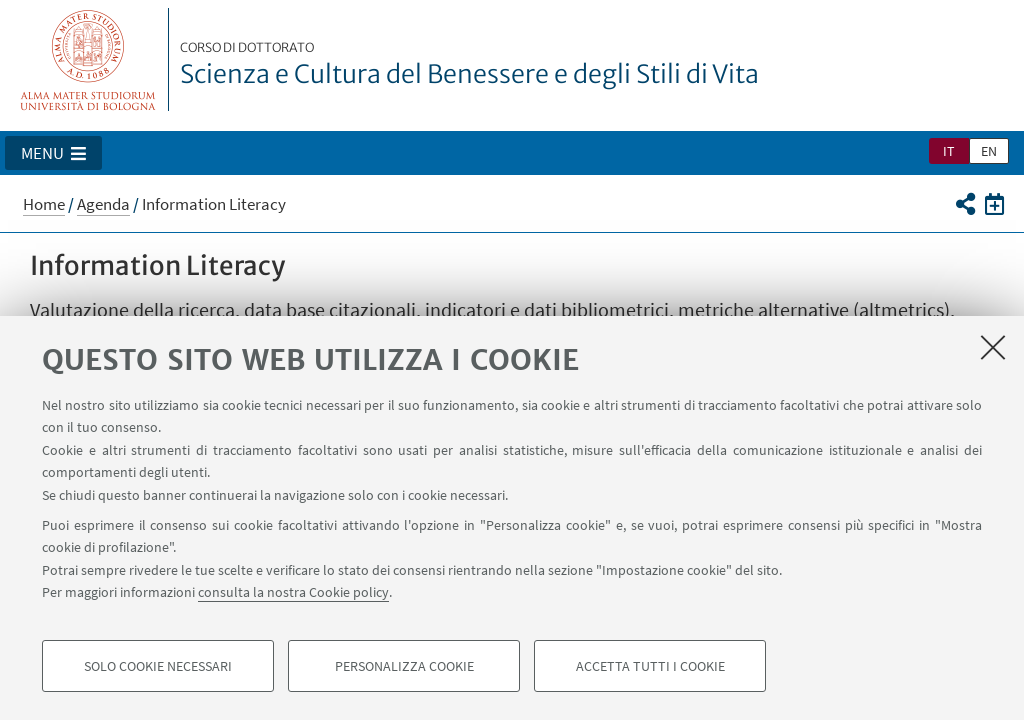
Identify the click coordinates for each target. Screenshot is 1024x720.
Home (44, 204)
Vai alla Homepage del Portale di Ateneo (88, 59)
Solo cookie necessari (158, 666)
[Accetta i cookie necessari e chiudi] (993, 347)
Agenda (103, 204)
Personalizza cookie (404, 666)
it (949, 151)
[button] (53, 153)
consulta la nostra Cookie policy (293, 592)
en (989, 151)
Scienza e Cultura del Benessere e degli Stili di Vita (469, 65)
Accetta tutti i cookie (650, 666)
